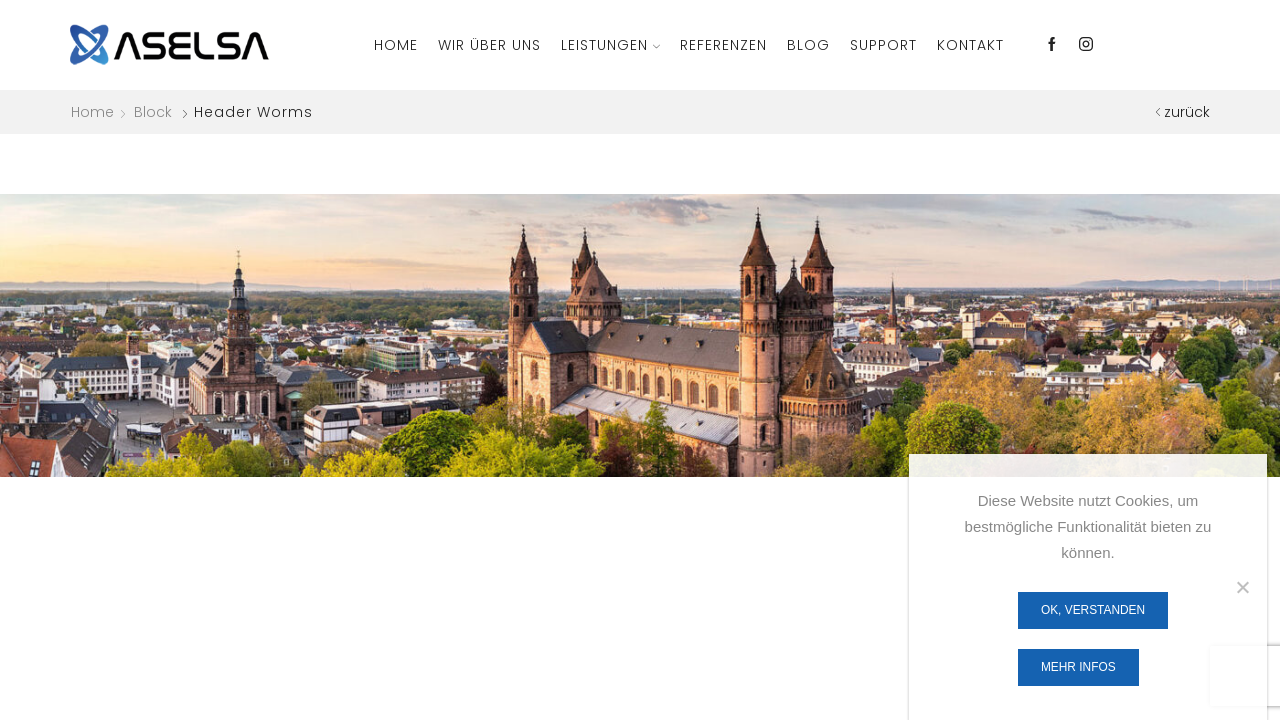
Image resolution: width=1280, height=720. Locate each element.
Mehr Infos (1078, 667)
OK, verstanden (1093, 610)
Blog (808, 45)
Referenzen (723, 45)
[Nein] (1242, 587)
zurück (1187, 112)
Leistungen (610, 45)
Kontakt (970, 45)
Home (396, 45)
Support (883, 45)
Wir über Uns (489, 45)
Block (153, 112)
